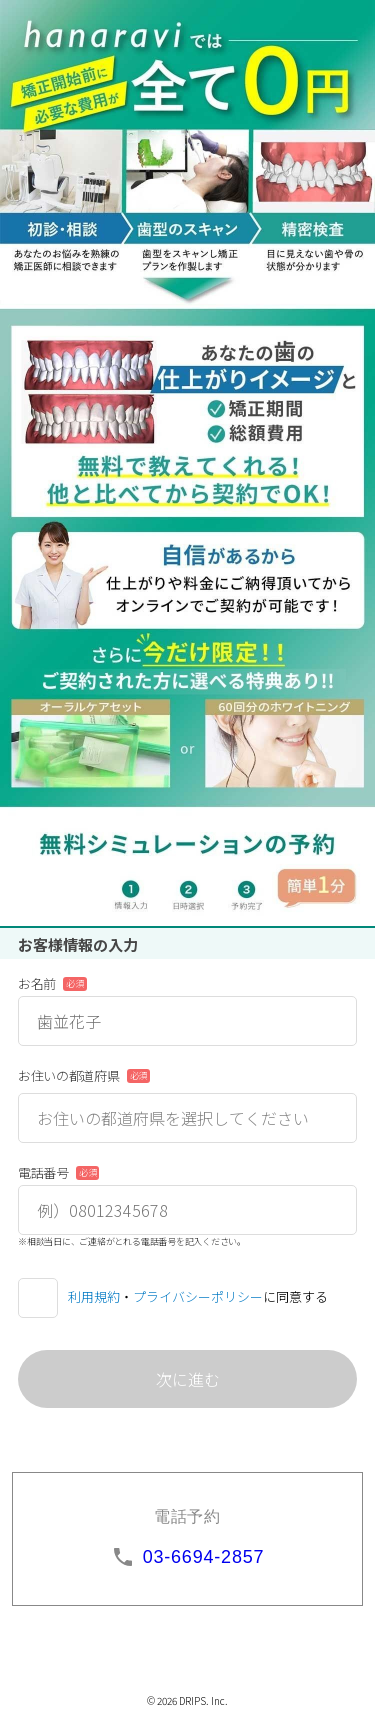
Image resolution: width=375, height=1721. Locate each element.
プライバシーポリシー (198, 1296)
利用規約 (94, 1296)
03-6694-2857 (204, 1557)
